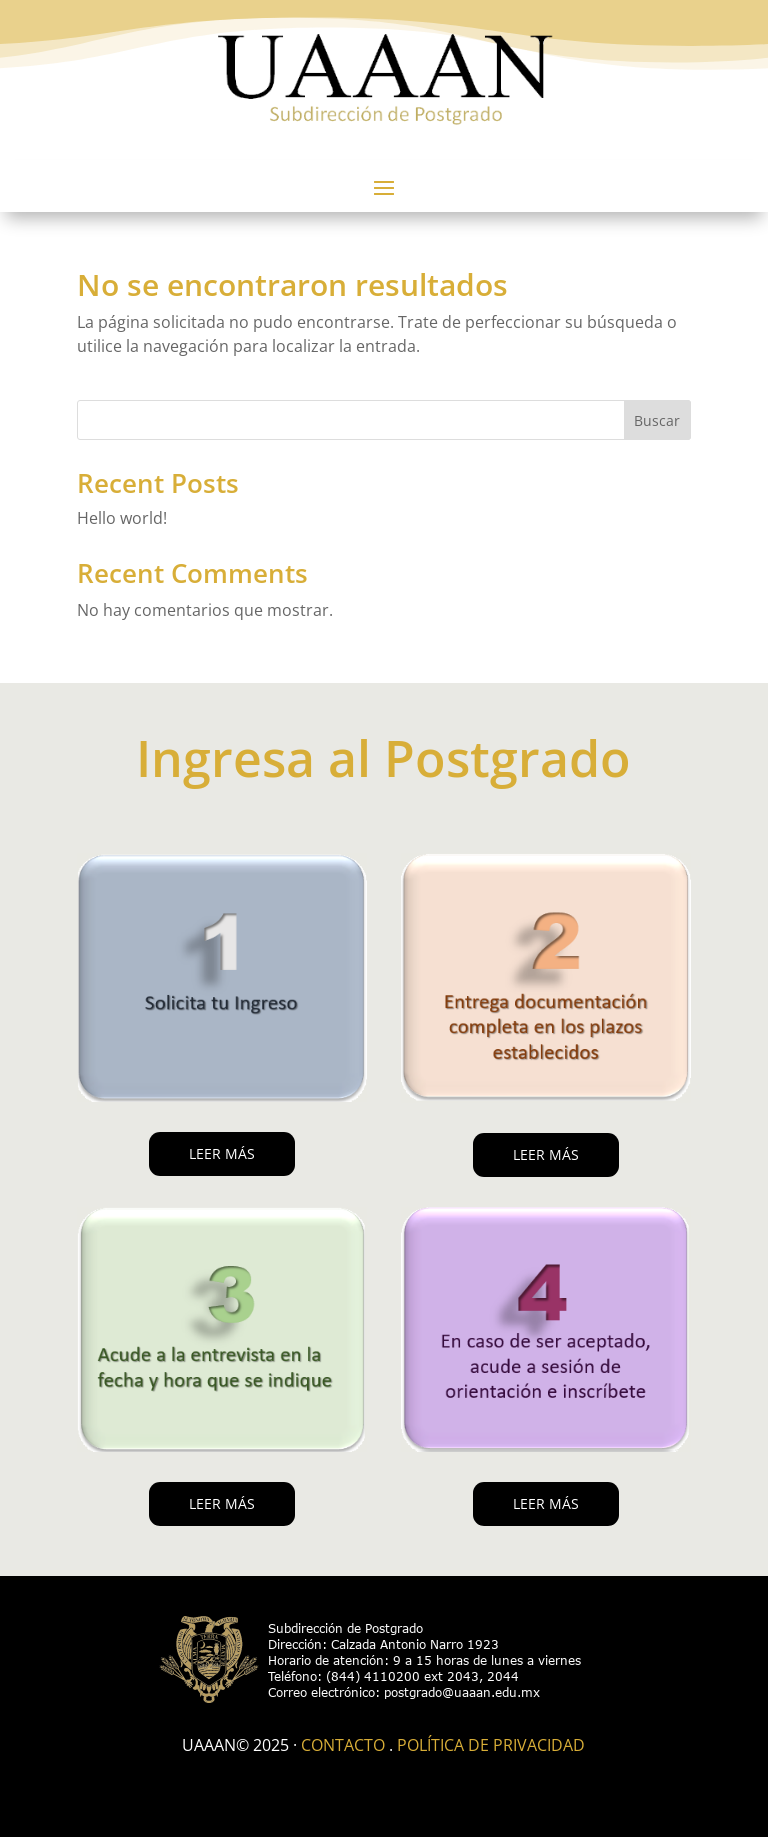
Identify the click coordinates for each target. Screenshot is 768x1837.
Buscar (657, 420)
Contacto (343, 1745)
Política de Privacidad (491, 1745)
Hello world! (122, 518)
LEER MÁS (222, 1153)
